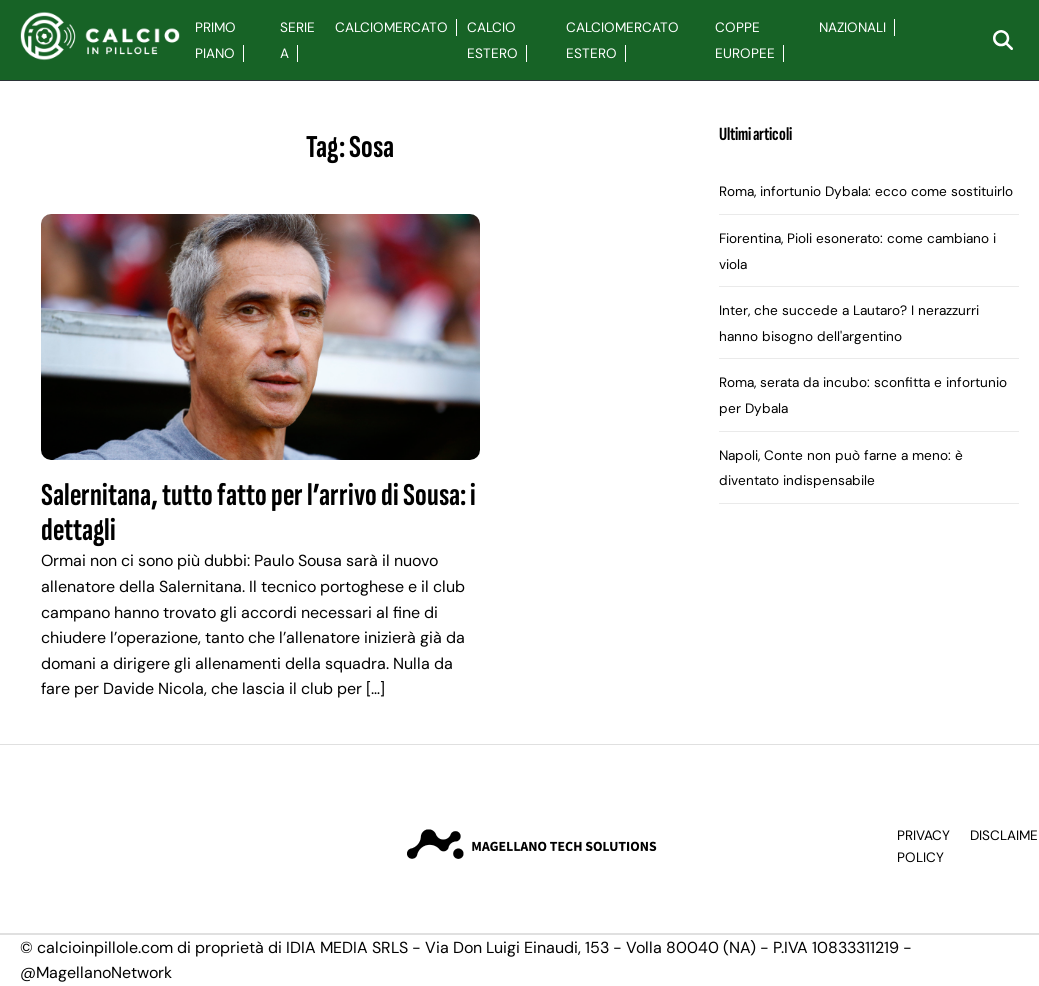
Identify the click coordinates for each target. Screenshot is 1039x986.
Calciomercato (391, 27)
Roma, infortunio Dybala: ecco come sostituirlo (866, 191)
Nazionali (852, 27)
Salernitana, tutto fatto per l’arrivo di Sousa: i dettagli (258, 513)
